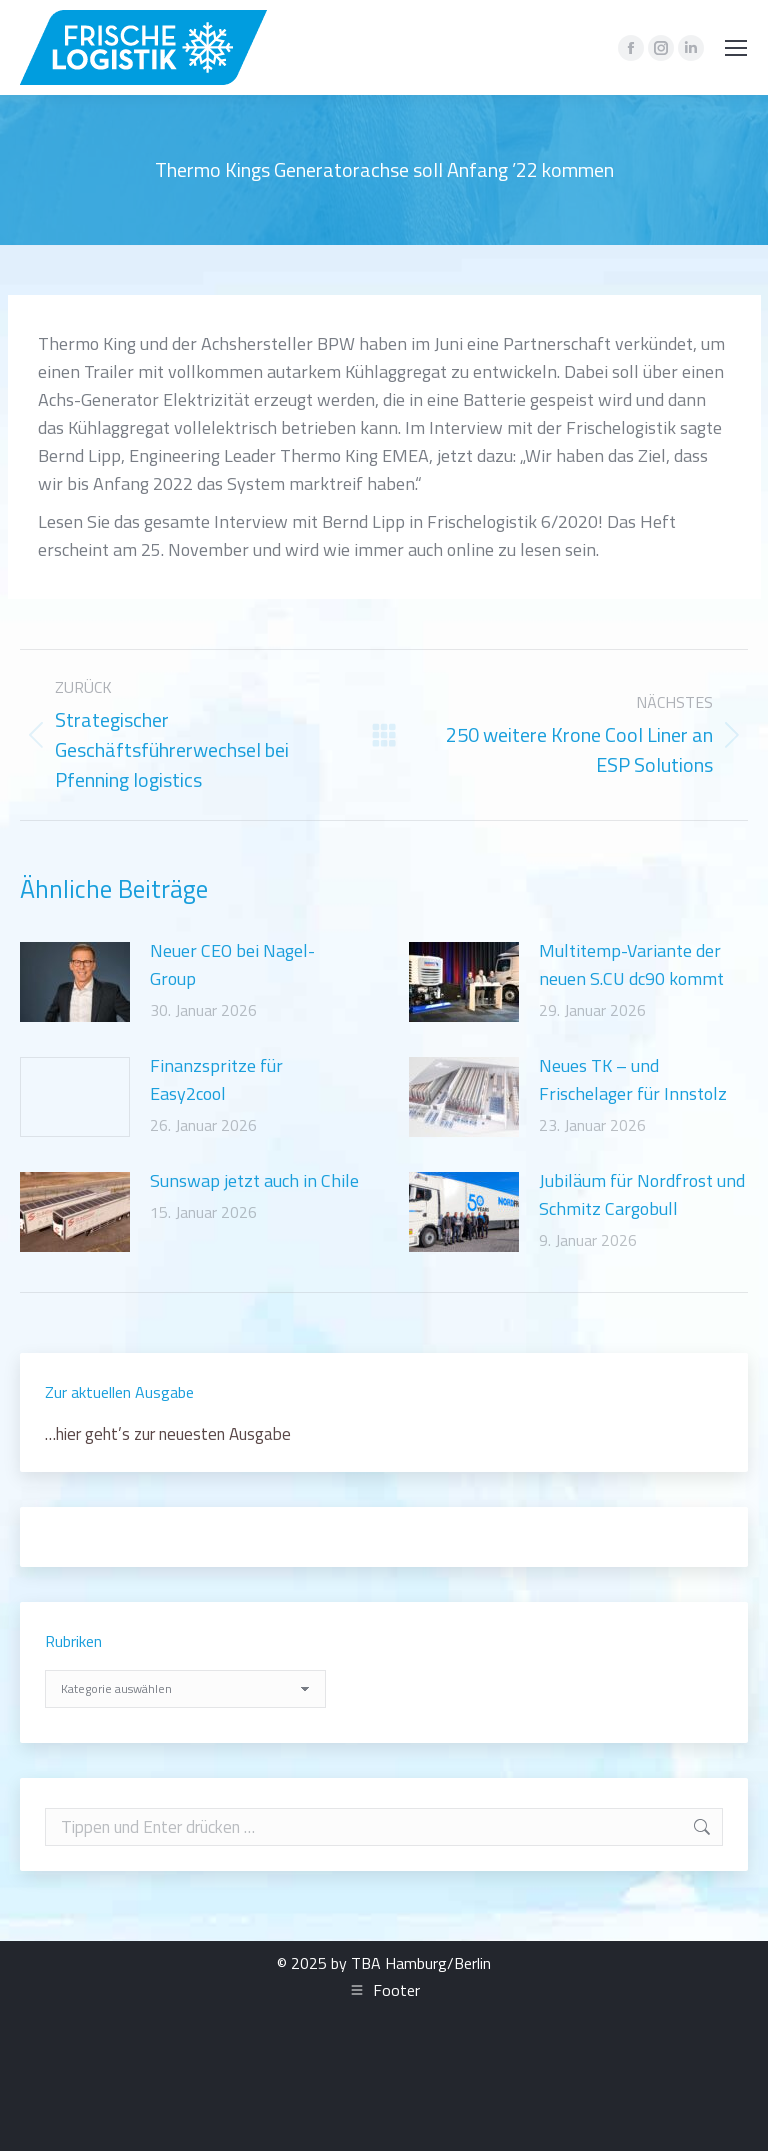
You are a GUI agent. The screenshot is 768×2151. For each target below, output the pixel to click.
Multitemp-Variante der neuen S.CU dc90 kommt (631, 964)
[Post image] (75, 982)
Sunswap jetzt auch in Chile (254, 1180)
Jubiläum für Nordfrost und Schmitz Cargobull (642, 1194)
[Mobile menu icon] (736, 48)
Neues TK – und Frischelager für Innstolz (633, 1079)
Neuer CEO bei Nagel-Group (232, 964)
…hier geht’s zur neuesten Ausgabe (168, 1434)
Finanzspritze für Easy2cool (216, 1079)
